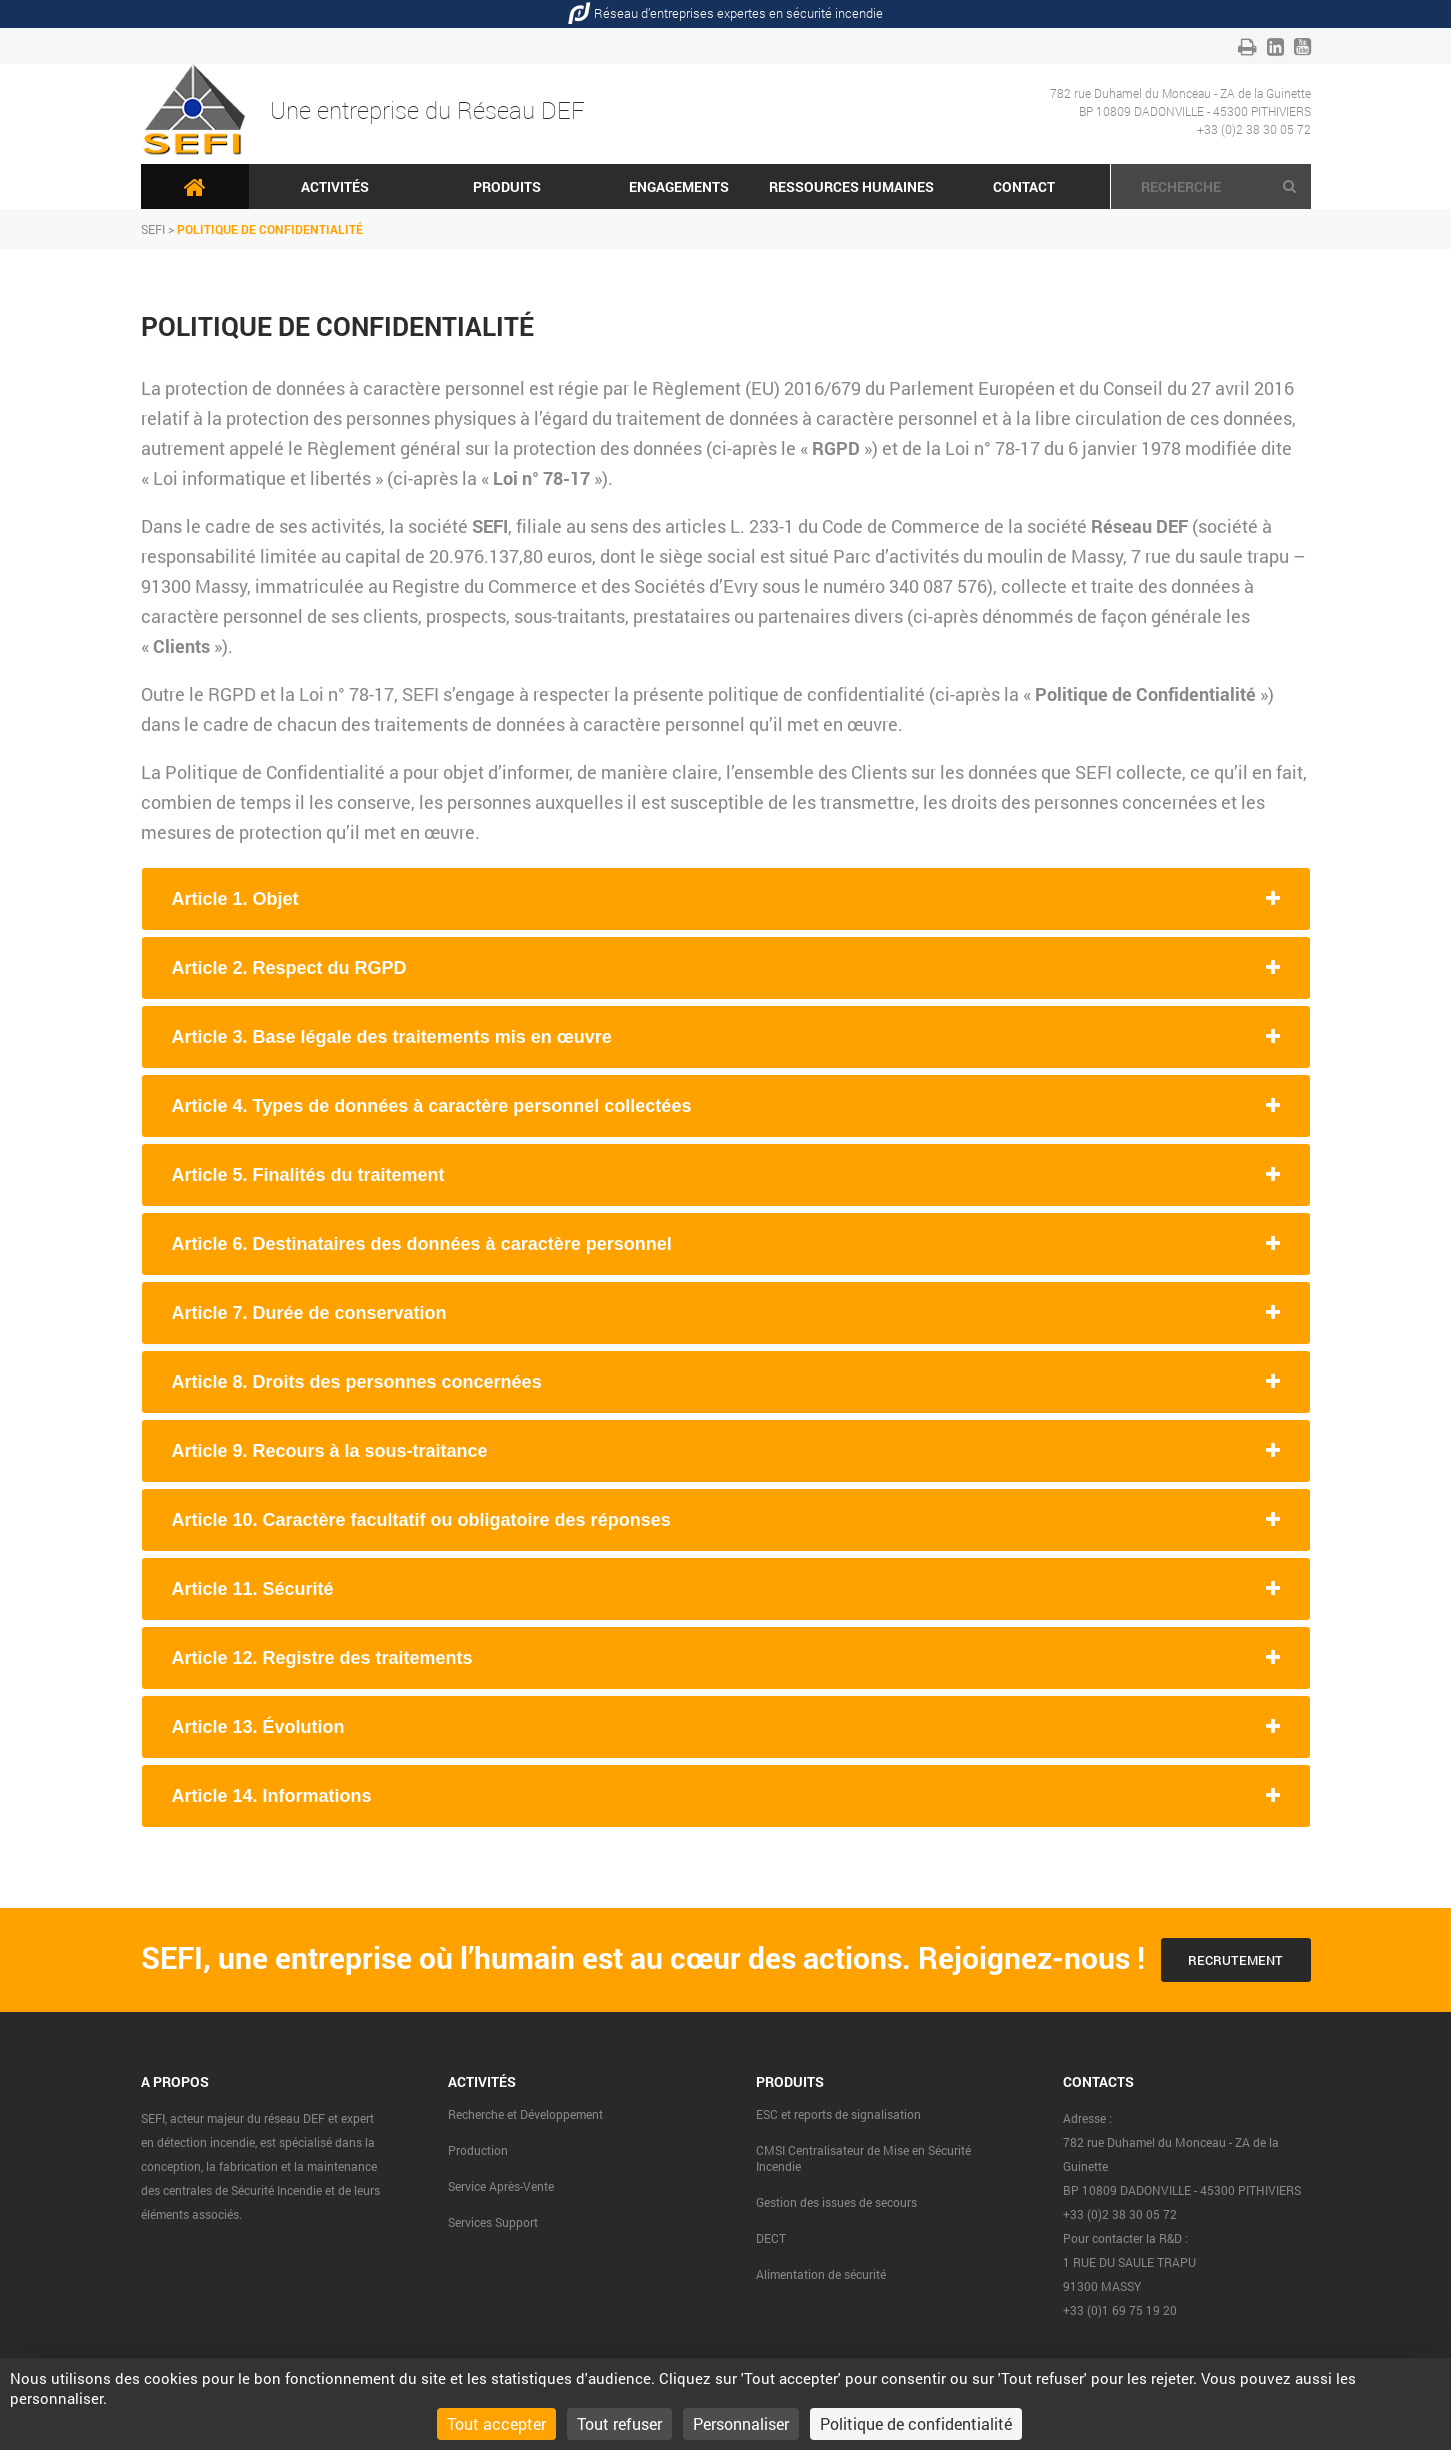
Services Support (493, 2222)
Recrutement (1235, 1960)
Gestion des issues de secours (836, 2202)
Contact (1024, 186)
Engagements (679, 186)
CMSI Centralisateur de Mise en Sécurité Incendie (863, 2158)
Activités (335, 186)
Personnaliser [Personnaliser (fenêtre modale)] (741, 2423)
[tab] (726, 899)
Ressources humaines (851, 186)
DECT (771, 2238)
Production (478, 2150)
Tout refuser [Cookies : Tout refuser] (619, 2423)
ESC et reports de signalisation (838, 2114)
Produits (507, 186)
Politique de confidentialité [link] (916, 2423)
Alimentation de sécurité (821, 2274)
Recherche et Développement (525, 2114)
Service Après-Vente (501, 2186)
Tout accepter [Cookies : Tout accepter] (496, 2423)
